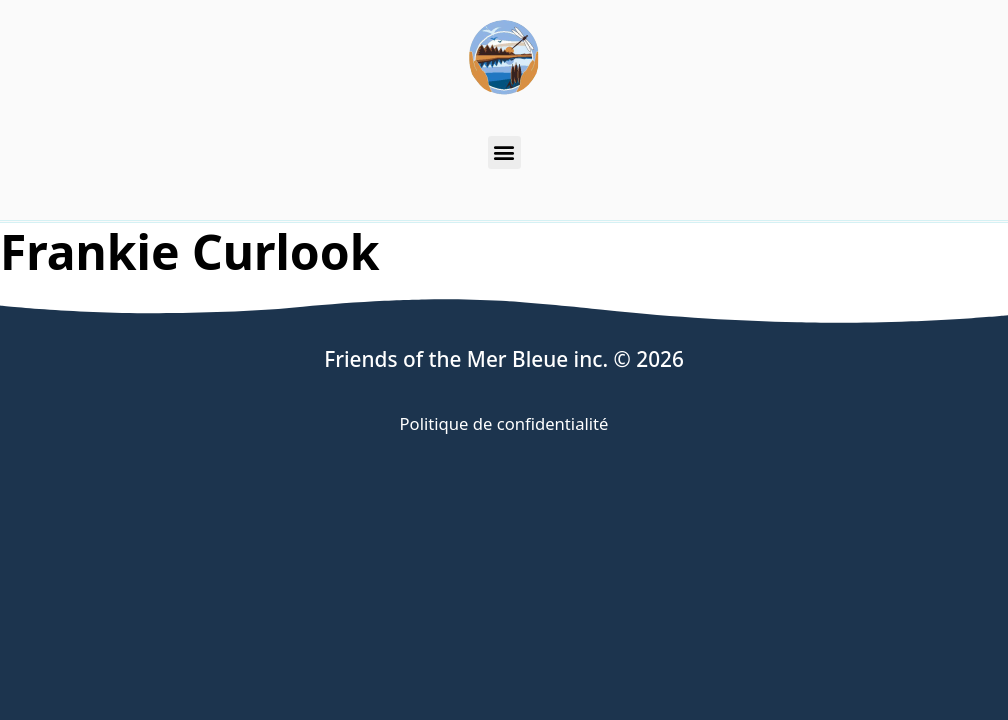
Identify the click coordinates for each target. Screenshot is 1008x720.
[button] (504, 152)
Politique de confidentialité (504, 423)
